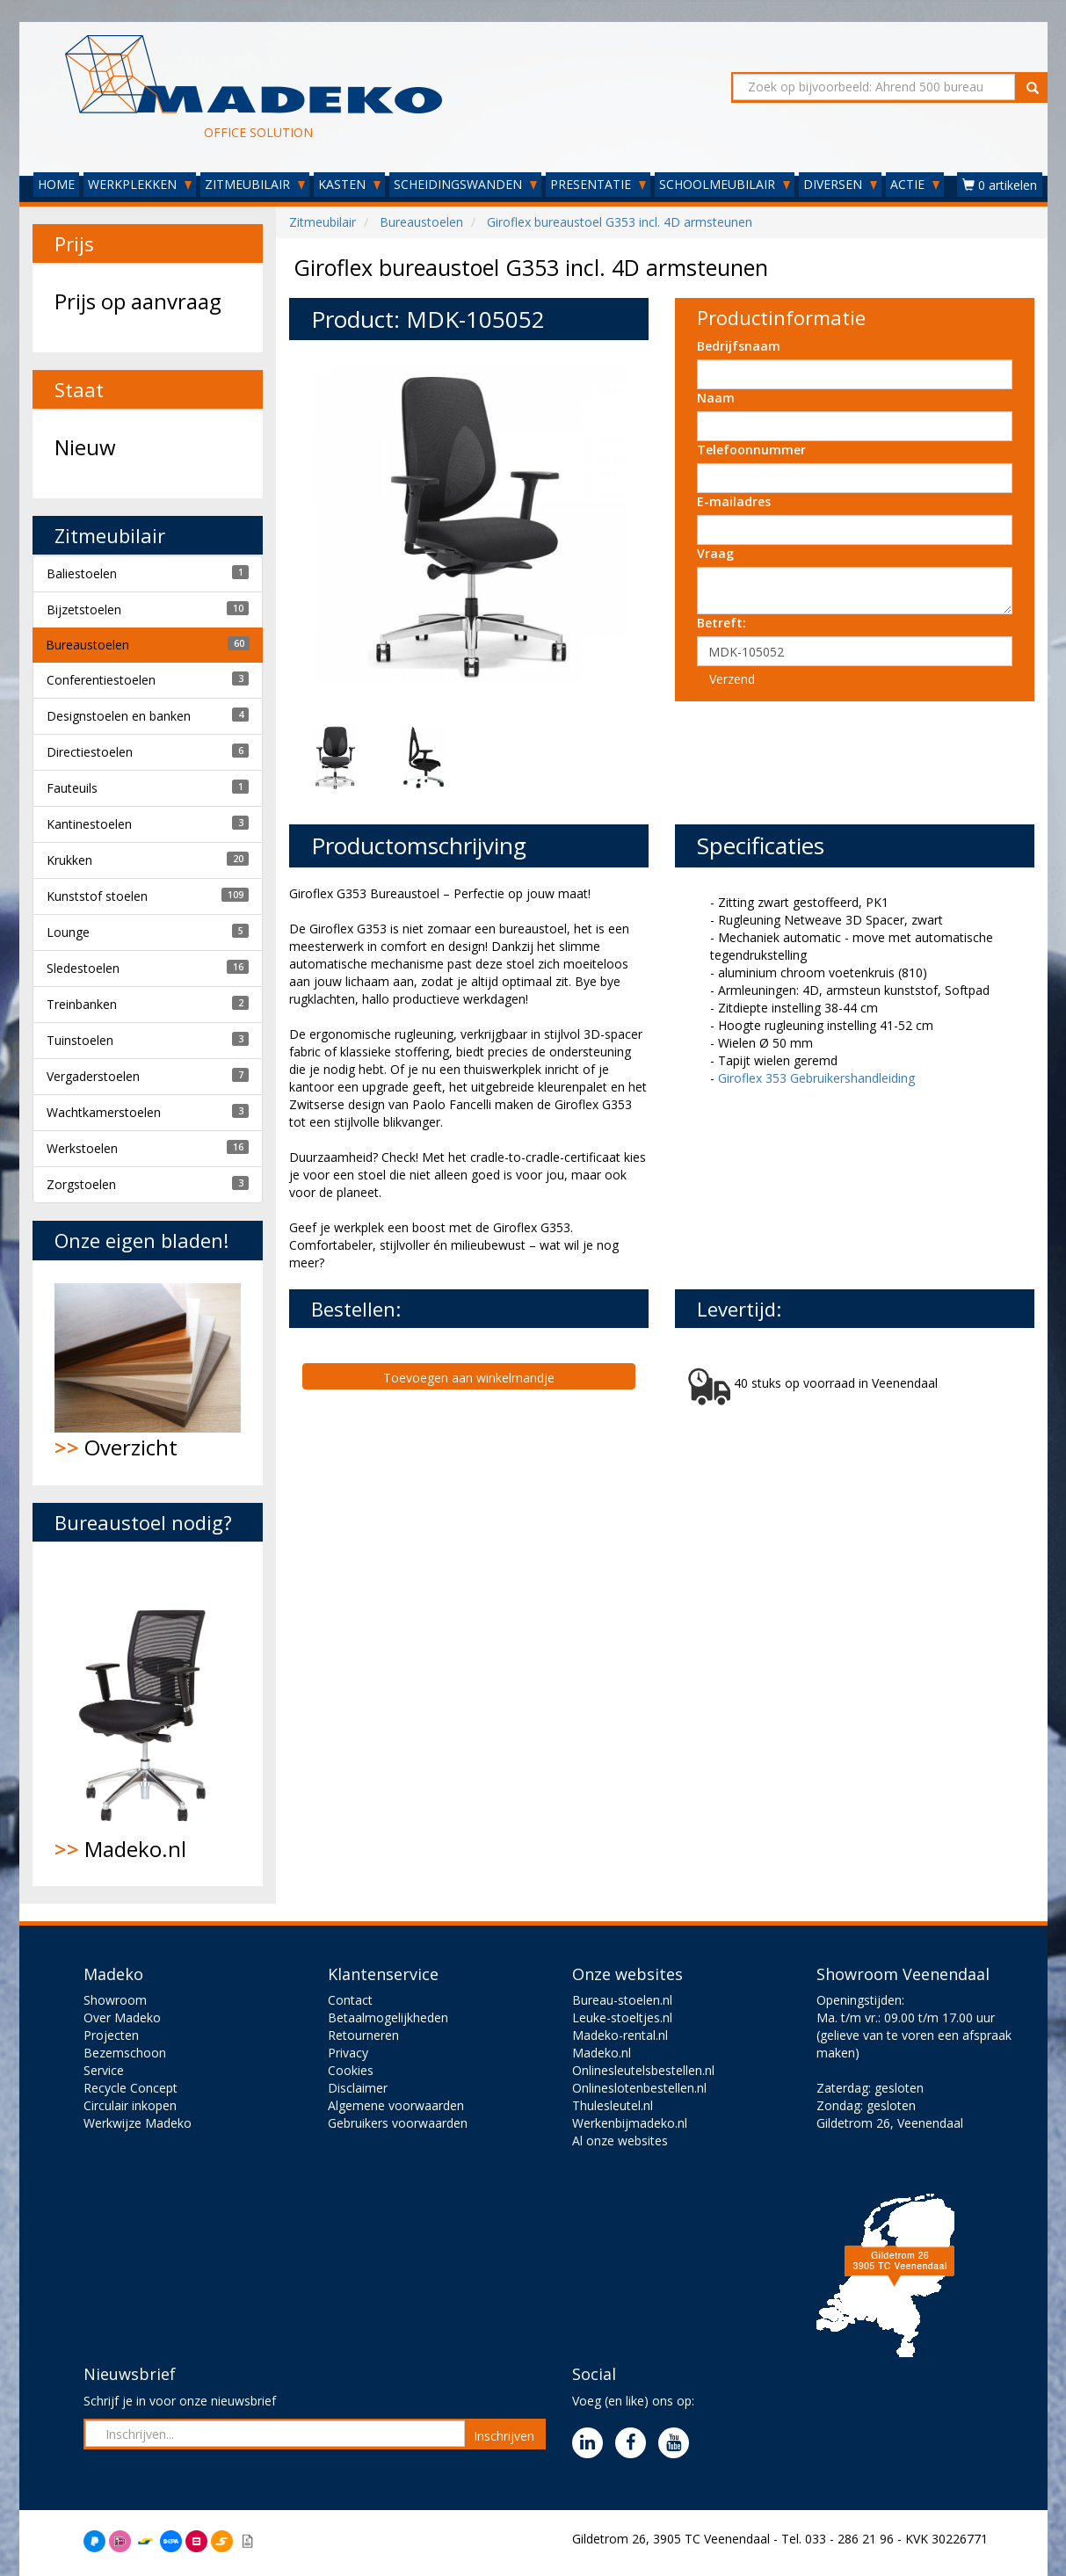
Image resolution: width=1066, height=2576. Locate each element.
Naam (716, 397)
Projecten (111, 2035)
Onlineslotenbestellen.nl (639, 2087)
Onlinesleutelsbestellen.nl (643, 2070)
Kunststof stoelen (97, 896)
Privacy (348, 2052)
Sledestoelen (83, 968)
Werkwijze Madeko (137, 2123)
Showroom (115, 2000)
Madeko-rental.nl (620, 2035)
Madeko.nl (148, 1713)
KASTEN (349, 184)
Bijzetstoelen (84, 609)
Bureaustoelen (87, 644)
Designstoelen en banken (119, 715)
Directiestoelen (90, 752)
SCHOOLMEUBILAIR (724, 184)
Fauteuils (72, 788)
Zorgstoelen (81, 1184)
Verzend (732, 679)
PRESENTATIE (598, 184)
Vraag (715, 553)
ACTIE (914, 184)
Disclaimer (358, 2087)
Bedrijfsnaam (738, 345)
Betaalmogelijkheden (388, 2017)
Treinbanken (82, 1004)
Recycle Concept (130, 2087)
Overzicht (148, 1372)
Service (103, 2070)
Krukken (69, 860)
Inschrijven (504, 2435)
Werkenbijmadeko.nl (629, 2123)
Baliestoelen (82, 573)
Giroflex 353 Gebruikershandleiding (816, 1078)
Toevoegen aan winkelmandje (469, 1377)
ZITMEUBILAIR (255, 184)
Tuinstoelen (80, 1040)
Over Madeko (122, 2017)
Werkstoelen (82, 1148)
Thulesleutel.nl (612, 2105)
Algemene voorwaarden (396, 2105)
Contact (350, 2000)
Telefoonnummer (751, 449)
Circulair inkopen (130, 2105)
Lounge (68, 932)
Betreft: (721, 622)
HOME (56, 184)
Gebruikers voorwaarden (398, 2123)
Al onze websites (620, 2140)
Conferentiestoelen (101, 679)
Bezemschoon (124, 2052)
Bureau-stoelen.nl (622, 2000)
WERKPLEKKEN (140, 184)
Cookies (350, 2070)
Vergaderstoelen (93, 1076)
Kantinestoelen (89, 824)
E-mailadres (734, 501)
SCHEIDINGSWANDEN (465, 184)
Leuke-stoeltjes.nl (622, 2017)
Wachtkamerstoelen (104, 1112)
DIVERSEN (840, 184)
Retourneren (363, 2035)
